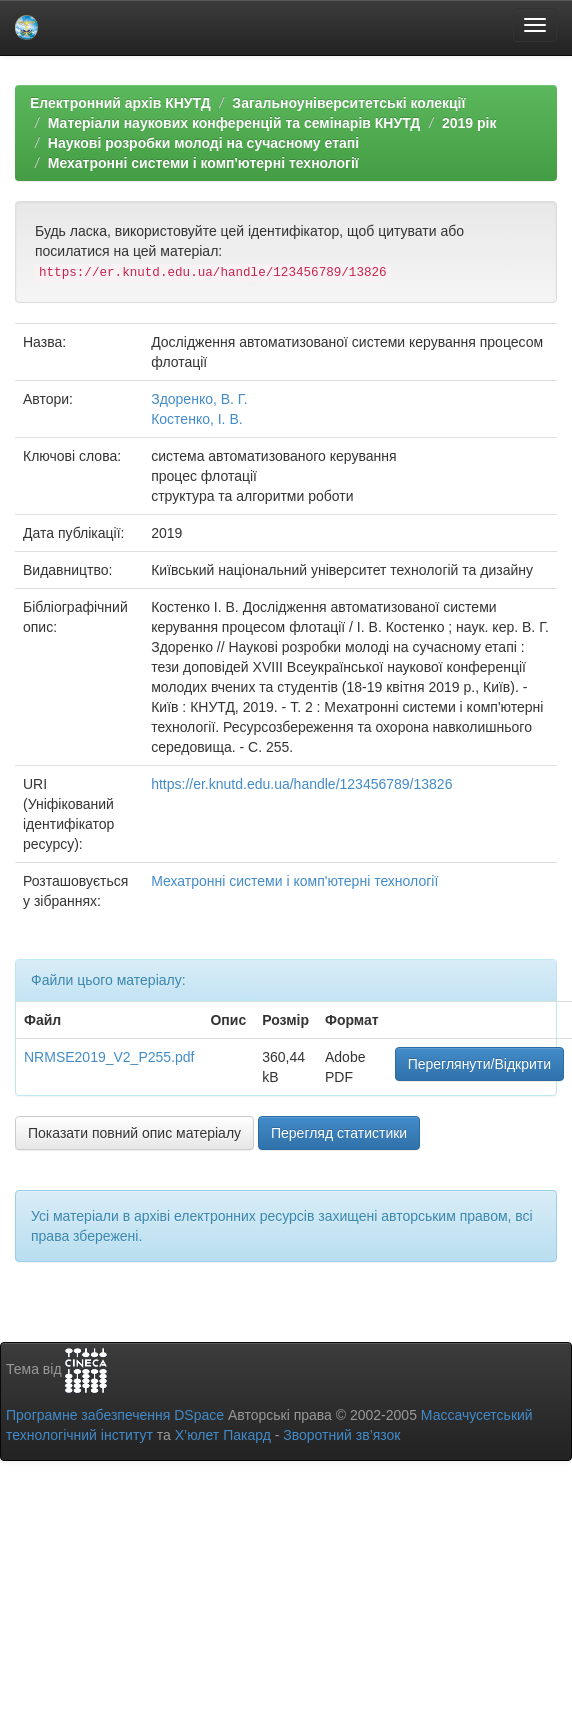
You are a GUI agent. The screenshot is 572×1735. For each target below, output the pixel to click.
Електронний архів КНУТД (120, 103)
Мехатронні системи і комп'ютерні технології (203, 163)
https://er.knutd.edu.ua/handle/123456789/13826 (301, 784)
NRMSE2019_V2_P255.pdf (109, 1057)
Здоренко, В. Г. (199, 399)
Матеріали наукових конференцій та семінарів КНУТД (234, 123)
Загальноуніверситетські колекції (348, 103)
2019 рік (469, 123)
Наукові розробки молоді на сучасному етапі (203, 143)
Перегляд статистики (339, 1133)
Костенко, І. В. (196, 419)
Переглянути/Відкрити (479, 1064)
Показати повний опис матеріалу (134, 1133)
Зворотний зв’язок (341, 1435)
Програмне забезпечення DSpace (115, 1415)
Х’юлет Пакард (223, 1435)
